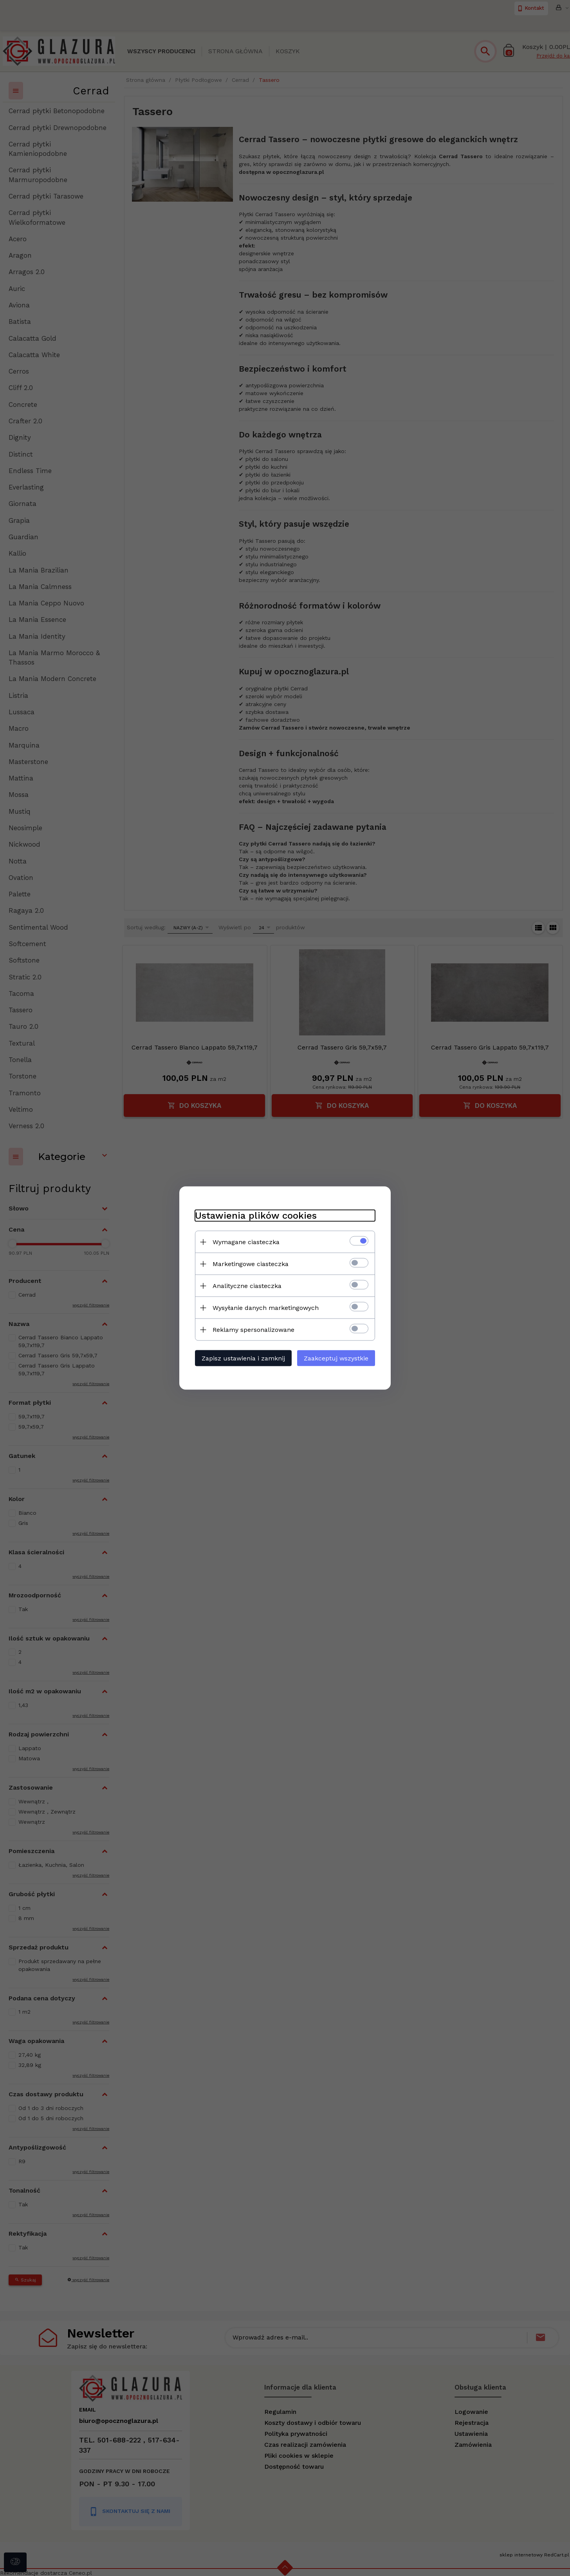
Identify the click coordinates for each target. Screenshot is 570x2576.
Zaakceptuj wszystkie (336, 1358)
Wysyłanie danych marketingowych (266, 1307)
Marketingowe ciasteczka (251, 1264)
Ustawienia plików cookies (256, 1215)
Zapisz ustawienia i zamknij (243, 1358)
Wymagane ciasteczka (246, 1242)
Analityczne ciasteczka (247, 1286)
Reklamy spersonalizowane (253, 1329)
